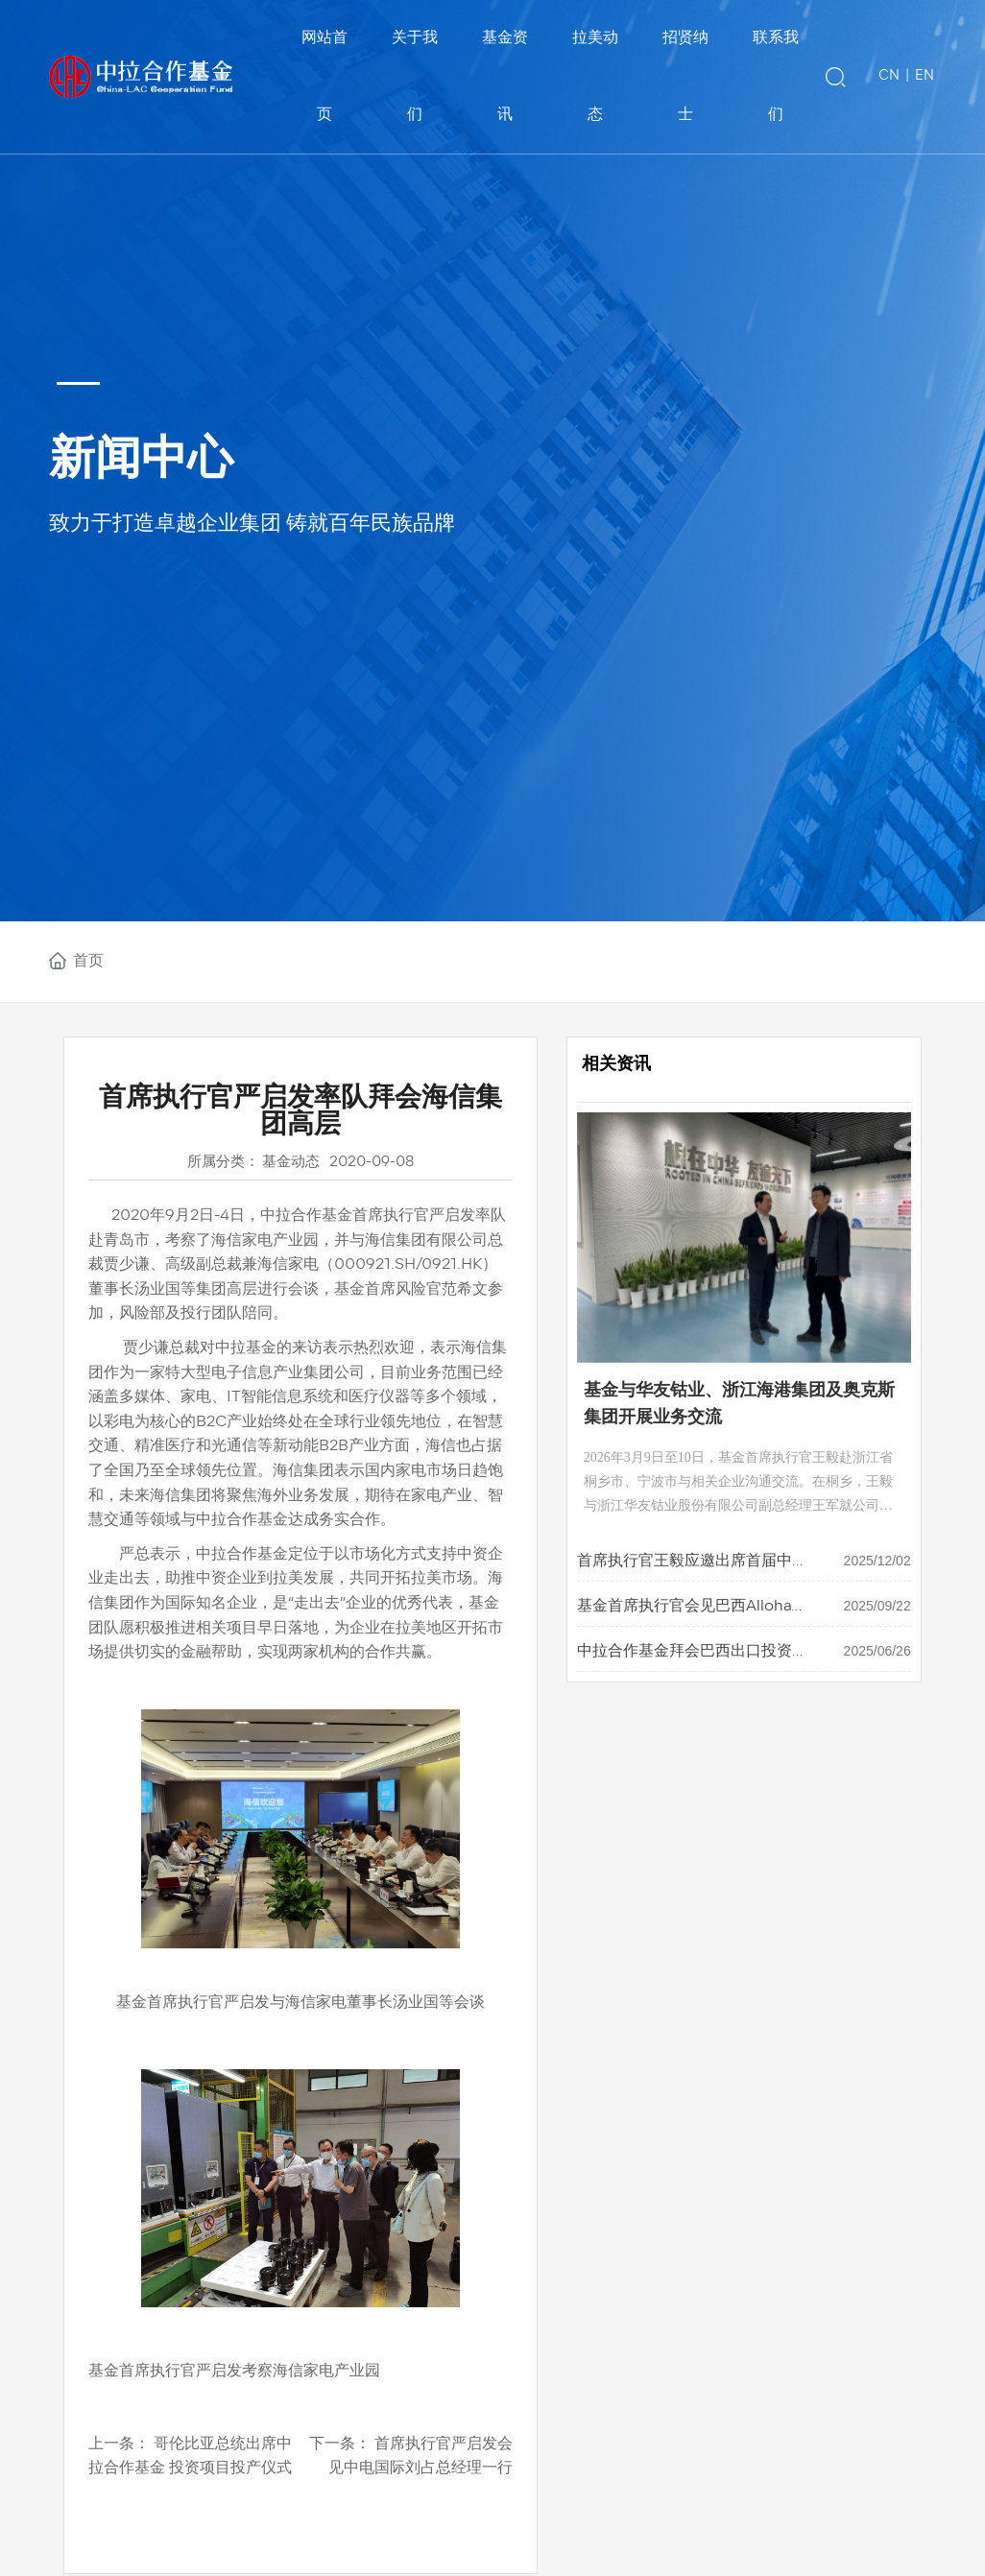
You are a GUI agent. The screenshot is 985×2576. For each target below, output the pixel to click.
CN (889, 76)
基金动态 (291, 1163)
